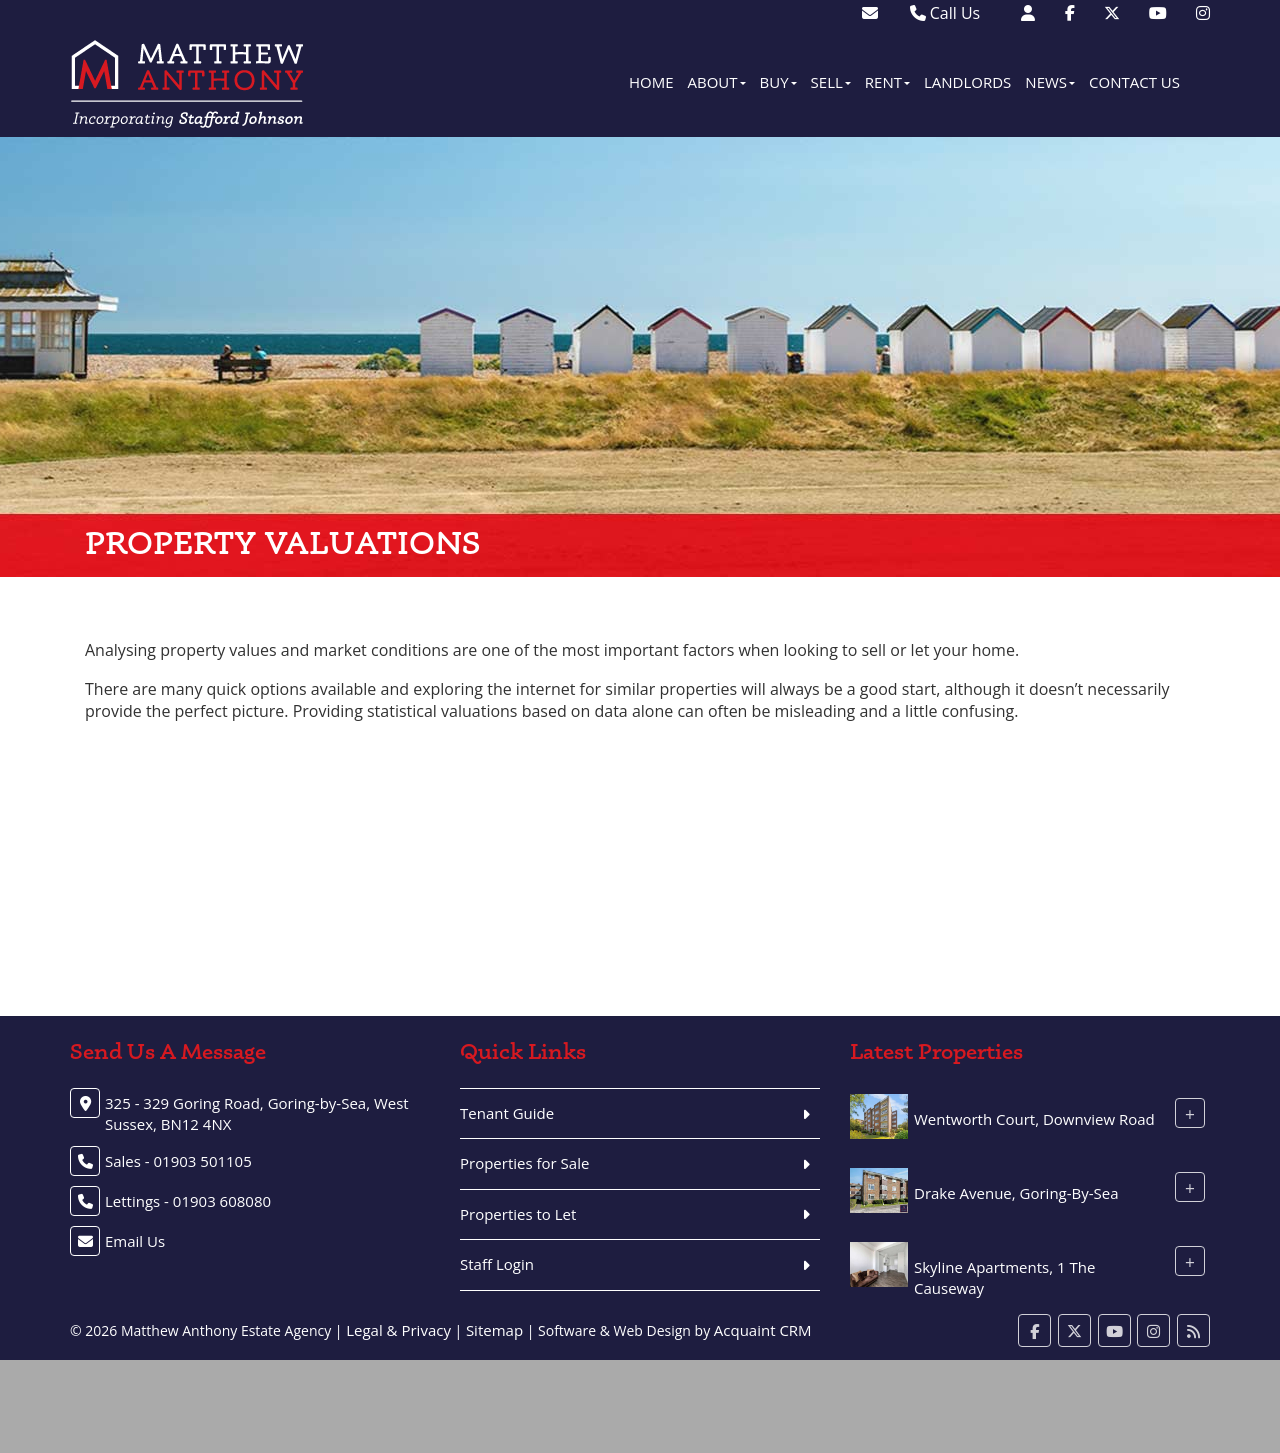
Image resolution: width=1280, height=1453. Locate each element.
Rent (887, 82)
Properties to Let (518, 1214)
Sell (831, 82)
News (1050, 82)
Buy (778, 82)
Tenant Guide (507, 1113)
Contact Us (1134, 82)
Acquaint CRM (763, 1330)
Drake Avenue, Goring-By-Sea (1016, 1193)
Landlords (967, 82)
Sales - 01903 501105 (178, 1161)
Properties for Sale (524, 1163)
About (717, 82)
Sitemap (494, 1330)
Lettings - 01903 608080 (188, 1201)
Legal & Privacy (398, 1330)
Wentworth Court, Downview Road (1034, 1119)
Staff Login (497, 1264)
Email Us (135, 1241)
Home (651, 82)
